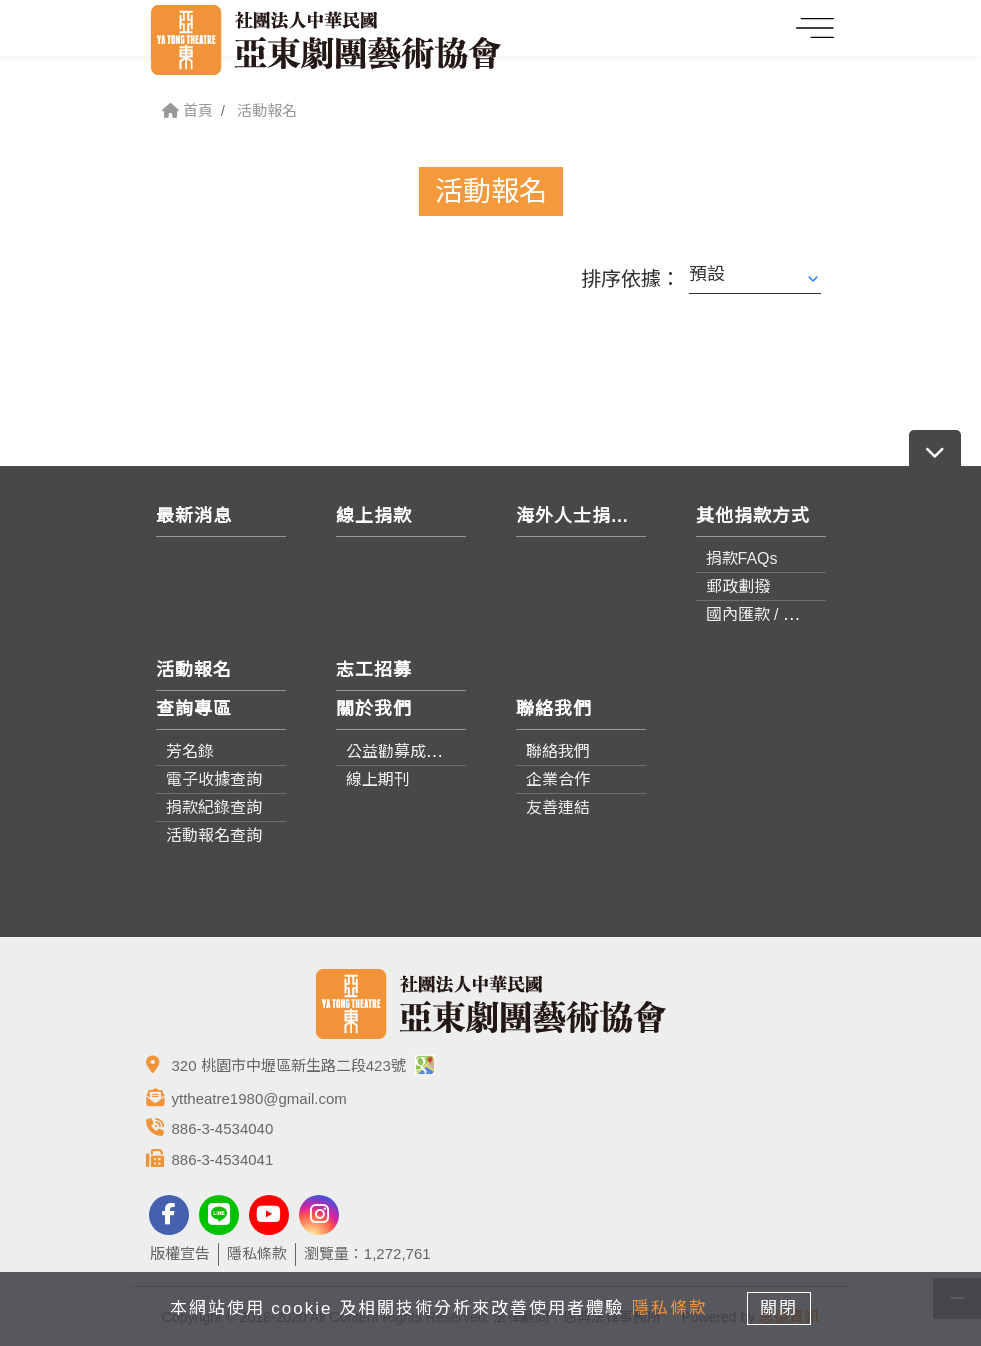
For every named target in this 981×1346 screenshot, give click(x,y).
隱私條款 (257, 1253)
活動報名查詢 (214, 835)
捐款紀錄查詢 (214, 807)
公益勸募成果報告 (410, 751)
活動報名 (267, 110)
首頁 (187, 110)
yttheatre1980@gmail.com (259, 1098)
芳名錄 (190, 751)
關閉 (780, 1309)
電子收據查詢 (214, 779)
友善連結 (558, 807)
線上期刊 (378, 779)
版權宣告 (180, 1253)
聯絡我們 (558, 751)
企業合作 (558, 779)
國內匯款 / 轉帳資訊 (776, 614)
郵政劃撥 (738, 586)
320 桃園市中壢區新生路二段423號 (303, 1065)
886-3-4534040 (223, 1128)
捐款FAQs (742, 558)
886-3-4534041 (223, 1159)
